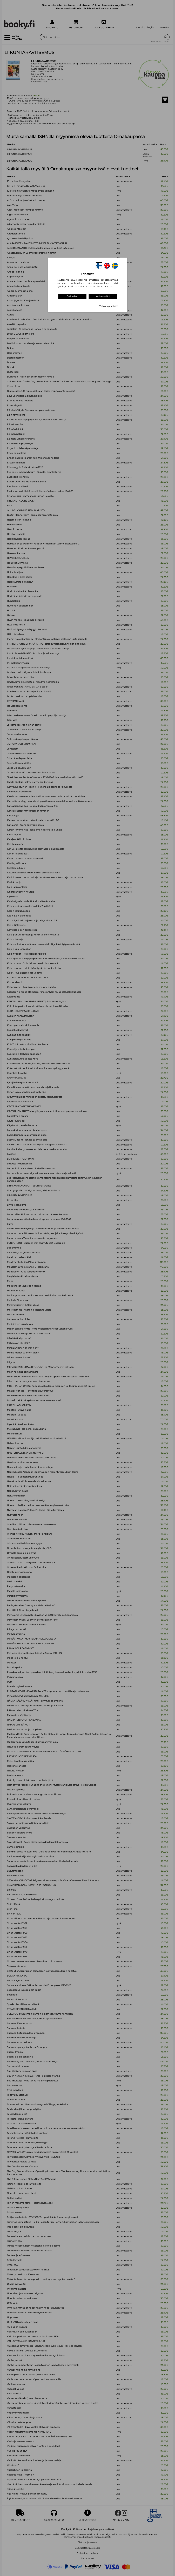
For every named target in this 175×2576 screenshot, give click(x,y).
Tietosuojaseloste (108, 306)
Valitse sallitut (103, 296)
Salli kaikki (72, 296)
